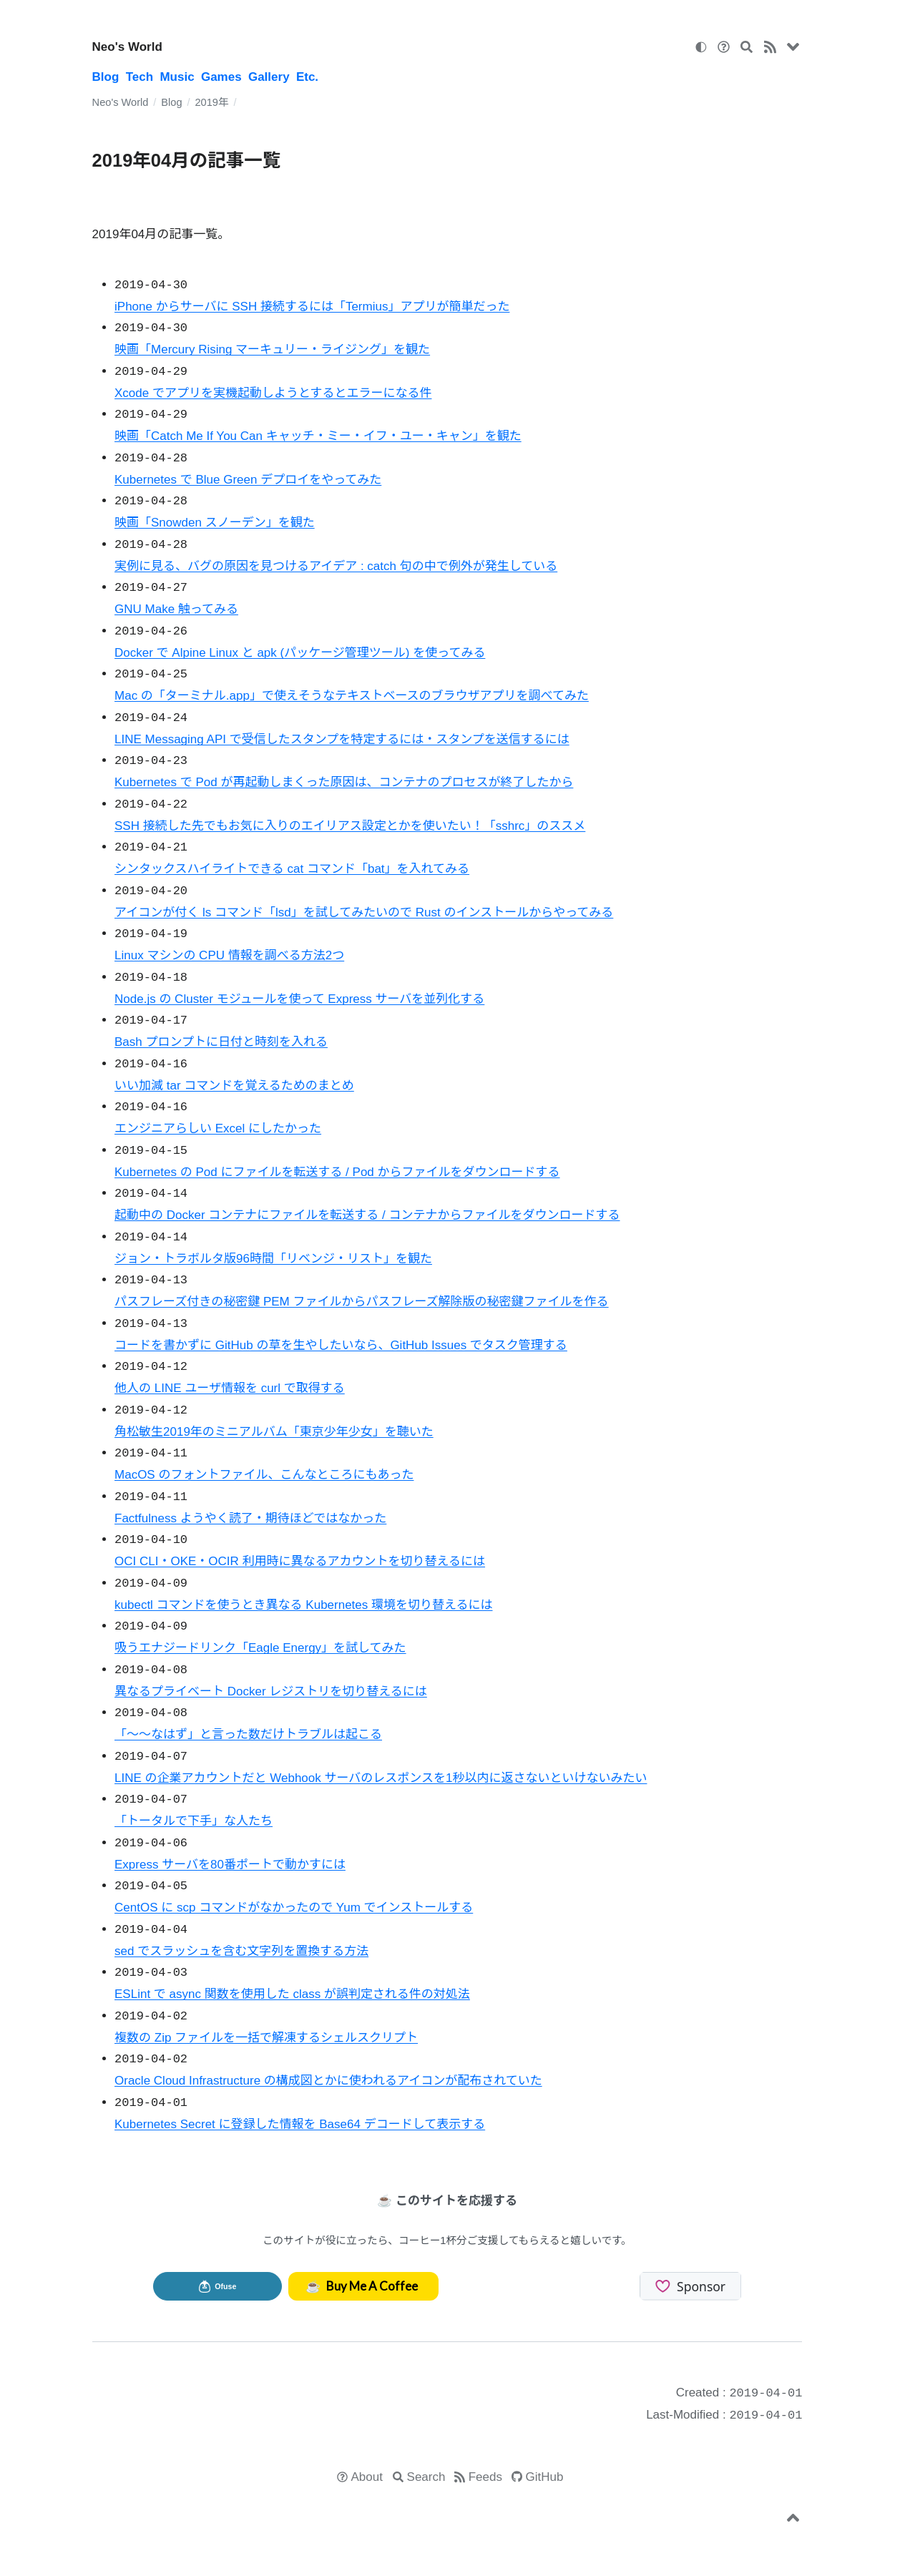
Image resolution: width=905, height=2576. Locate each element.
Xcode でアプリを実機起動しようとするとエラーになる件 (272, 393)
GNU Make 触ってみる (176, 609)
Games (221, 77)
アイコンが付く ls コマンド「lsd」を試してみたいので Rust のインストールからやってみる (363, 912)
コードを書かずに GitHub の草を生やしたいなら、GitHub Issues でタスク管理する (340, 1345)
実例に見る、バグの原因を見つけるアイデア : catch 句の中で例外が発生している (335, 566)
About (367, 2477)
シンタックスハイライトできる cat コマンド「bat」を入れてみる (291, 869)
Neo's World (127, 47)
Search (426, 2477)
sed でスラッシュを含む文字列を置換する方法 (241, 1951)
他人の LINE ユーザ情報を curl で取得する (229, 1388)
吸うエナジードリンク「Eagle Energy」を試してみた (260, 1648)
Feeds (485, 2477)
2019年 (211, 102)
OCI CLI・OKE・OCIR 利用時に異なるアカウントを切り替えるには (299, 1561)
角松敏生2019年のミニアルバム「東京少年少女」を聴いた (274, 1432)
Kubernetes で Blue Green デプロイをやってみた (247, 479)
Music (177, 77)
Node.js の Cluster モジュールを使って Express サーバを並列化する (299, 999)
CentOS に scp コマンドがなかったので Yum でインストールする (293, 1907)
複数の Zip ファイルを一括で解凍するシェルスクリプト (266, 2037)
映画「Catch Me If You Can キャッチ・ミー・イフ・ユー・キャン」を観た (318, 436)
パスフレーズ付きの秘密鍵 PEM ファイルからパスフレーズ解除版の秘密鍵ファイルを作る (361, 1301)
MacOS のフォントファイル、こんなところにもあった (264, 1475)
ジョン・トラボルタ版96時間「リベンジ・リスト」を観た (273, 1258)
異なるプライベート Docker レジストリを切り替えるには (270, 1691)
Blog (105, 77)
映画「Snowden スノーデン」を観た (214, 522)
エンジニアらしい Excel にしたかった (217, 1128)
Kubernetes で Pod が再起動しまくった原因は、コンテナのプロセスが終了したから (343, 782)
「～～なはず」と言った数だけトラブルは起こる (248, 1734)
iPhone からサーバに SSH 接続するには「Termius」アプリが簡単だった (311, 306)
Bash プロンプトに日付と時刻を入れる (221, 1042)
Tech (139, 77)
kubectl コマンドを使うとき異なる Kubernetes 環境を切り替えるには (303, 1605)
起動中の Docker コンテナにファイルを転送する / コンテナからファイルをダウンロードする (367, 1215)
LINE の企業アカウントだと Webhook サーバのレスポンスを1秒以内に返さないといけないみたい (380, 1778)
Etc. (307, 77)
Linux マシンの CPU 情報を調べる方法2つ (229, 955)
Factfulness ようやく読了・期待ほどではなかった (250, 1518)
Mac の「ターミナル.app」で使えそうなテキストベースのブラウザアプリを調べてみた (351, 695)
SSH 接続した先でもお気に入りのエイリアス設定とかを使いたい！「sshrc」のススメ (349, 826)
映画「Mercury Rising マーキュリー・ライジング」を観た (272, 349)
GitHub (545, 2477)
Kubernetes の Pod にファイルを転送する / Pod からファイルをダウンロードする (337, 1172)
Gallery (269, 77)
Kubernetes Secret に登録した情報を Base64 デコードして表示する (299, 2124)
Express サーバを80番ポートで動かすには (230, 1864)
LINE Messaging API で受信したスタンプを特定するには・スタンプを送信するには (341, 739)
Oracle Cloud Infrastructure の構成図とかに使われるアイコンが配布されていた (328, 2080)
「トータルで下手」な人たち (193, 1821)
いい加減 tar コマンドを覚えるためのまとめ (234, 1085)
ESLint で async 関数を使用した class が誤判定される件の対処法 (292, 1994)
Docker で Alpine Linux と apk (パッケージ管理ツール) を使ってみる (299, 653)
